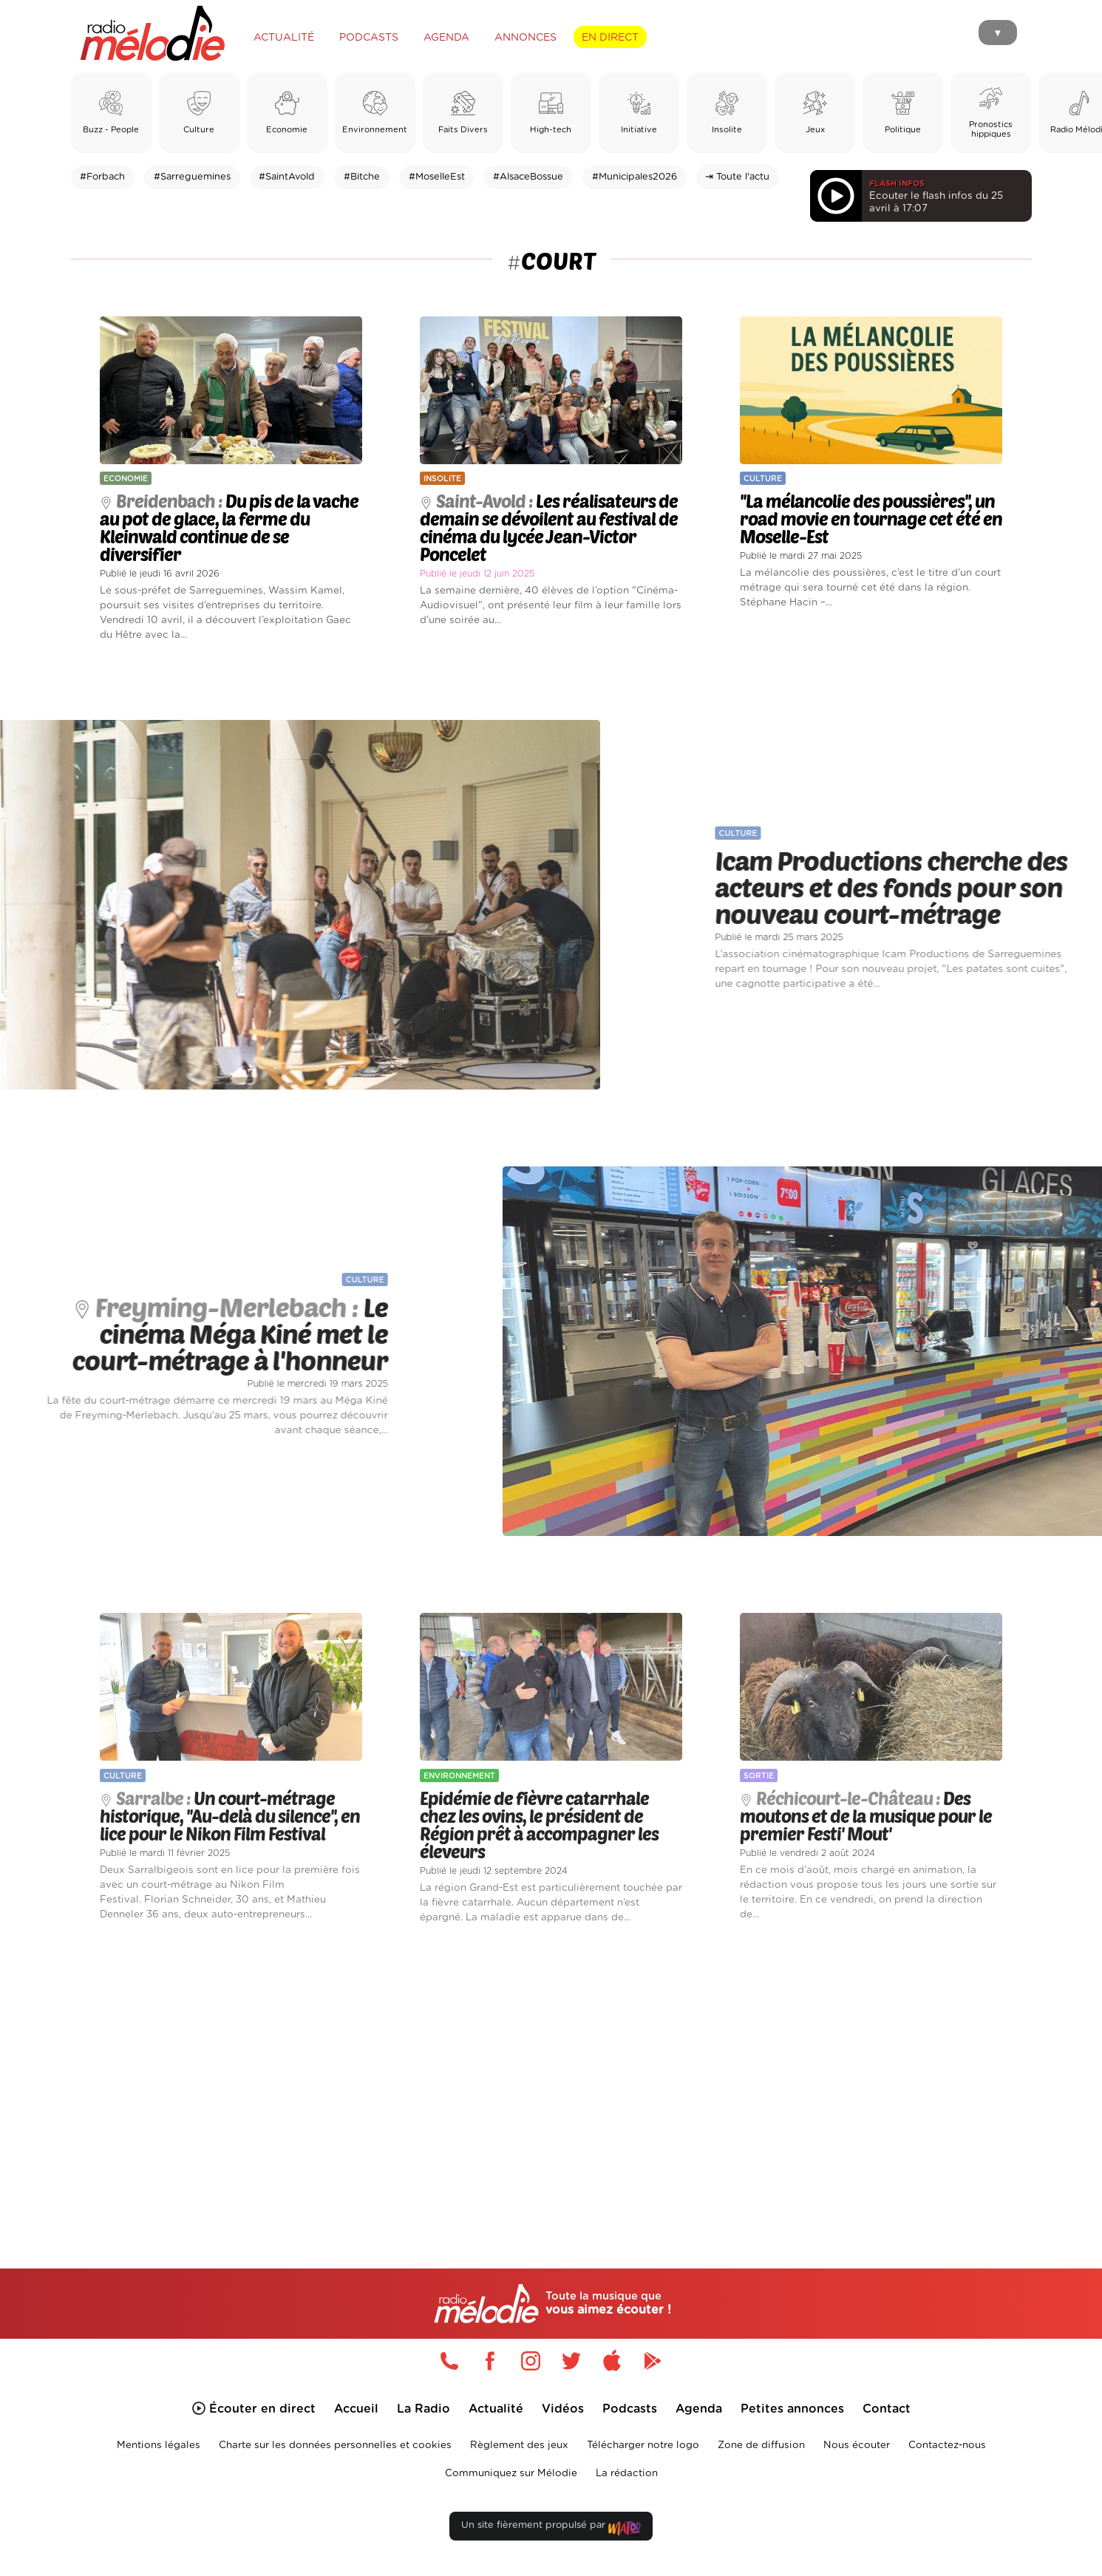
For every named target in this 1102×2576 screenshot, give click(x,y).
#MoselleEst (437, 177)
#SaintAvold (287, 177)
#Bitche (362, 177)
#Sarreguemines (192, 177)
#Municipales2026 (634, 177)
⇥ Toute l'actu (737, 177)
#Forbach (102, 177)
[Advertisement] (551, 2079)
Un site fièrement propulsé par (550, 2528)
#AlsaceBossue (528, 177)
